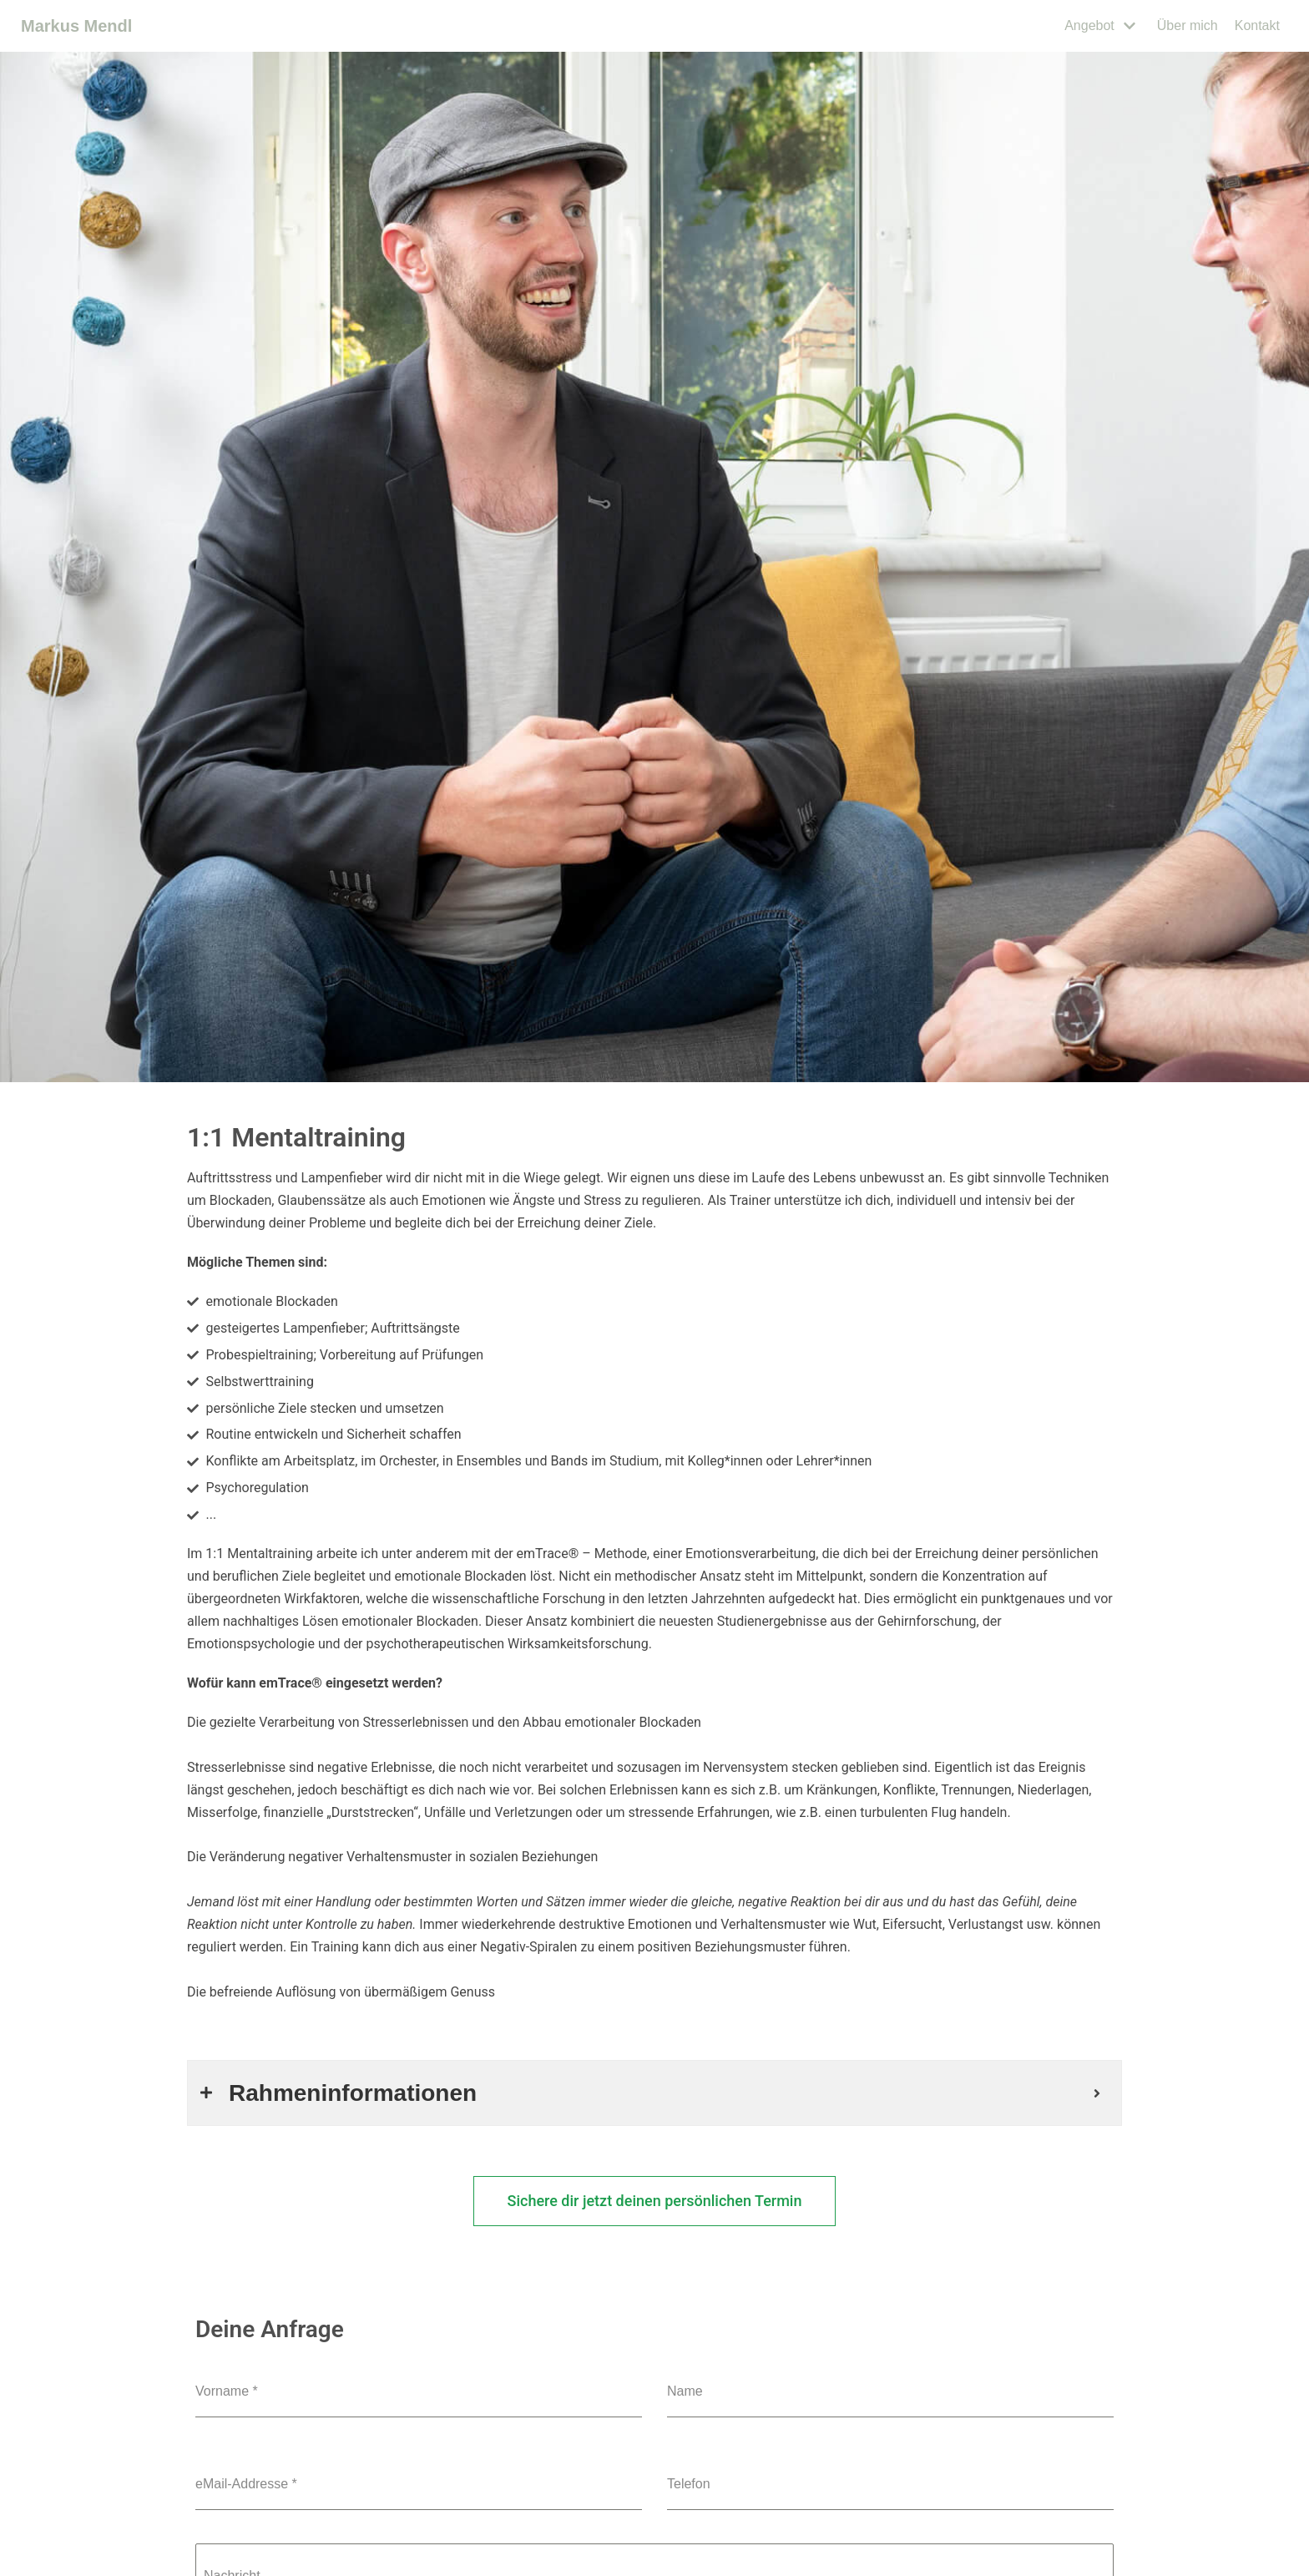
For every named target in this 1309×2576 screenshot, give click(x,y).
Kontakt (1257, 25)
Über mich (1187, 25)
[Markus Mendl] (76, 27)
